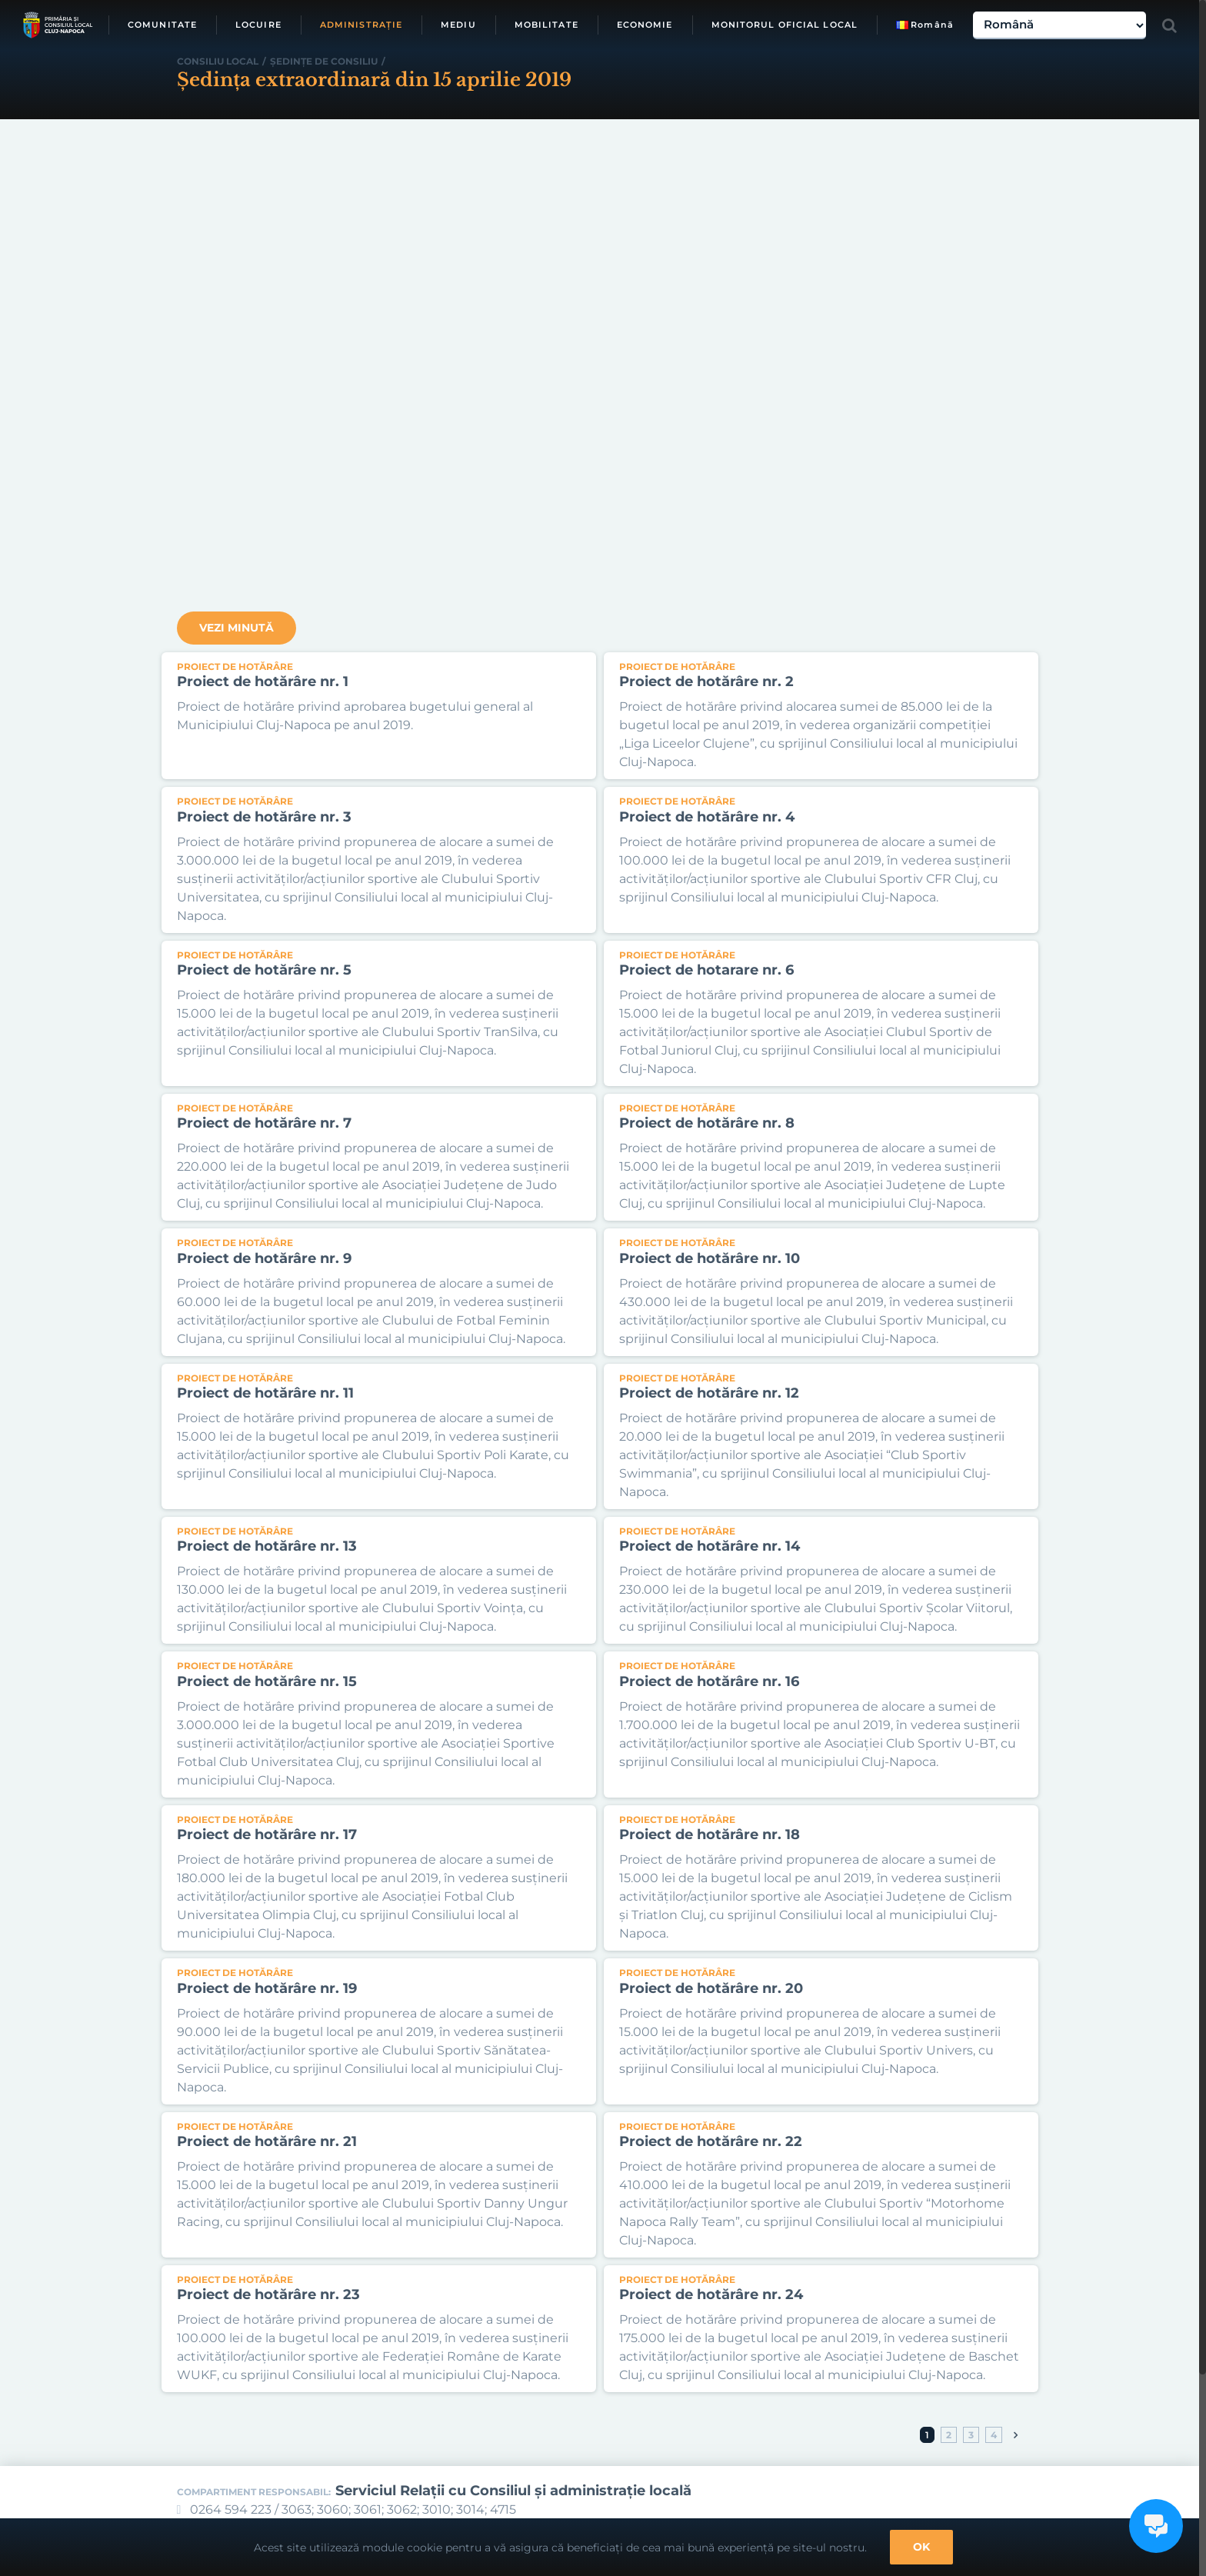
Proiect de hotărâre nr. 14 (709, 1546)
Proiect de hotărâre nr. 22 (710, 2141)
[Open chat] (1156, 2526)
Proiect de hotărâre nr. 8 (707, 1123)
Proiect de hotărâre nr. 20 (711, 1988)
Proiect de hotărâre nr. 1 (262, 681)
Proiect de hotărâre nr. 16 (709, 1681)
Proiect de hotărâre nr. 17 (267, 1834)
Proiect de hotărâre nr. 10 (709, 1258)
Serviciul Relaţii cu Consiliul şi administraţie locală (513, 2490)
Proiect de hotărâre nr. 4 (707, 816)
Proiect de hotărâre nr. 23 (268, 2294)
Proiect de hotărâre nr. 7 (264, 1123)
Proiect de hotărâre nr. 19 (267, 1988)
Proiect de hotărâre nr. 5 (264, 969)
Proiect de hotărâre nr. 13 (267, 1546)
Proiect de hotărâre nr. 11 (265, 1393)
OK (921, 2547)
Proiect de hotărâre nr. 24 (711, 2294)
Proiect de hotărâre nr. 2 (706, 681)
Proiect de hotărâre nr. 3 (264, 816)
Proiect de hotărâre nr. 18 (709, 1834)
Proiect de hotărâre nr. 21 (267, 2141)
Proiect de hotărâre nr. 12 (709, 1393)
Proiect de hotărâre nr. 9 (264, 1258)
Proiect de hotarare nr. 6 (706, 969)
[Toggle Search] (1169, 25)
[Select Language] (1059, 25)
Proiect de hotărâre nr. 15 (267, 1681)
